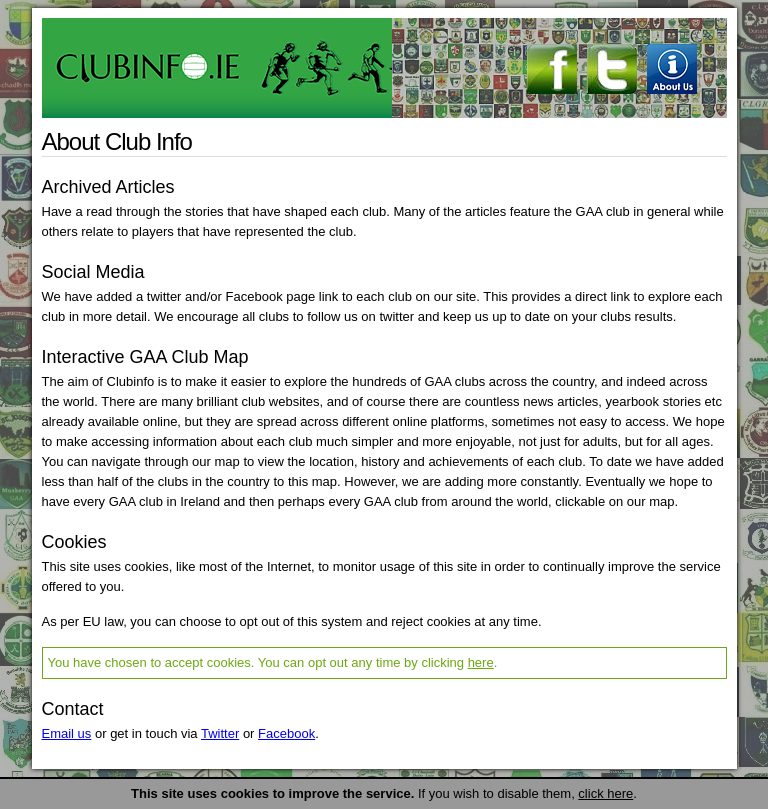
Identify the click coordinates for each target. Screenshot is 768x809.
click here (605, 793)
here (481, 662)
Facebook (286, 733)
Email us (67, 733)
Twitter (220, 733)
